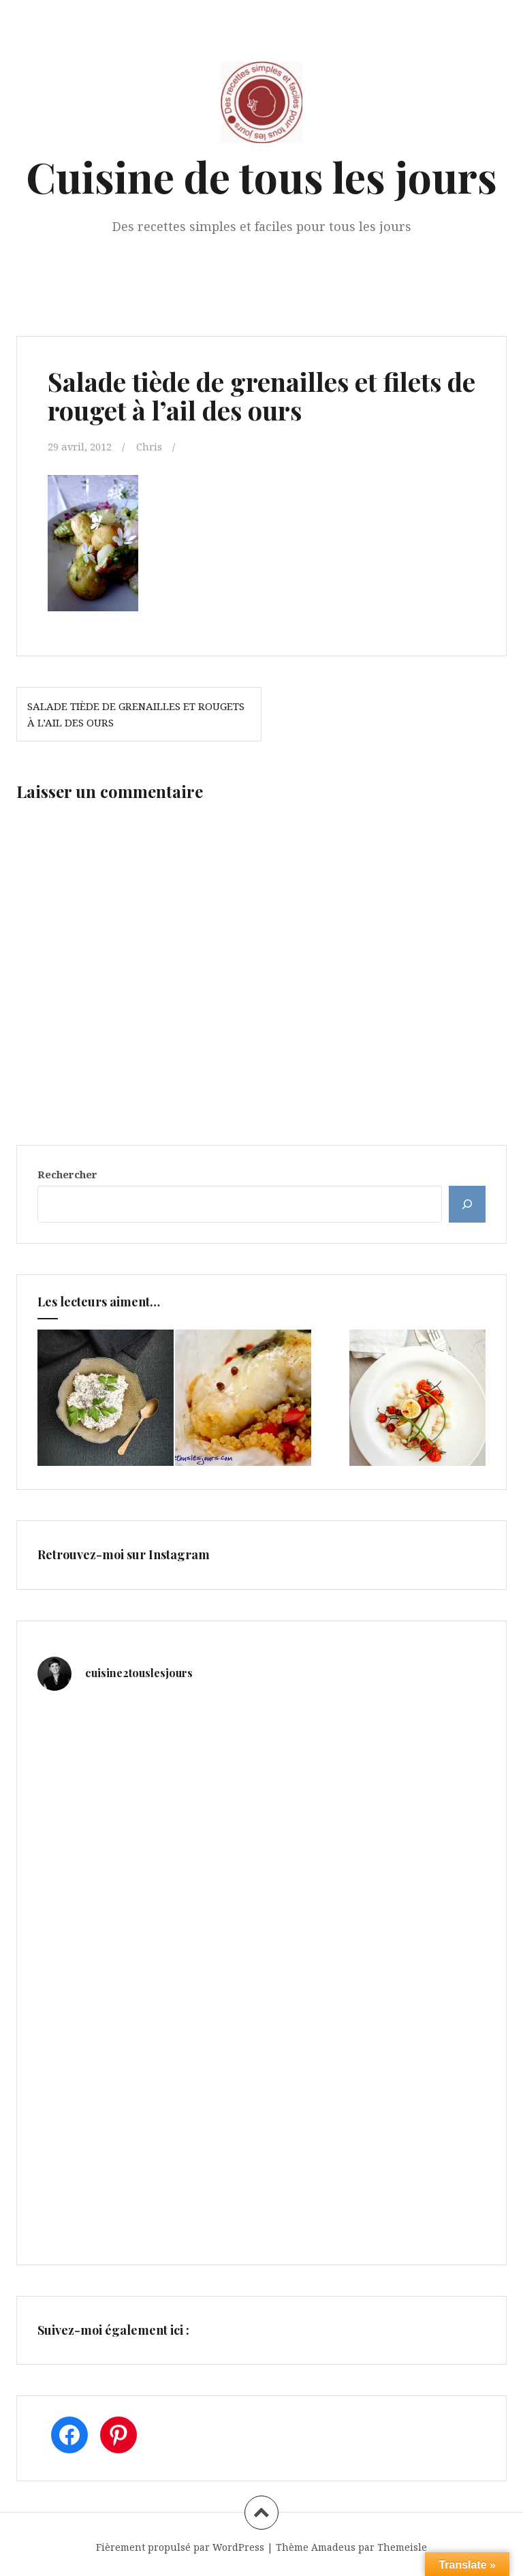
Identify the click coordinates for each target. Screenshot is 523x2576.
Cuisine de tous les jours (261, 176)
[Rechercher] (467, 1204)
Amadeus (333, 2547)
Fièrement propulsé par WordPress (180, 2547)
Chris (150, 446)
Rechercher (67, 1174)
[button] (93, 543)
